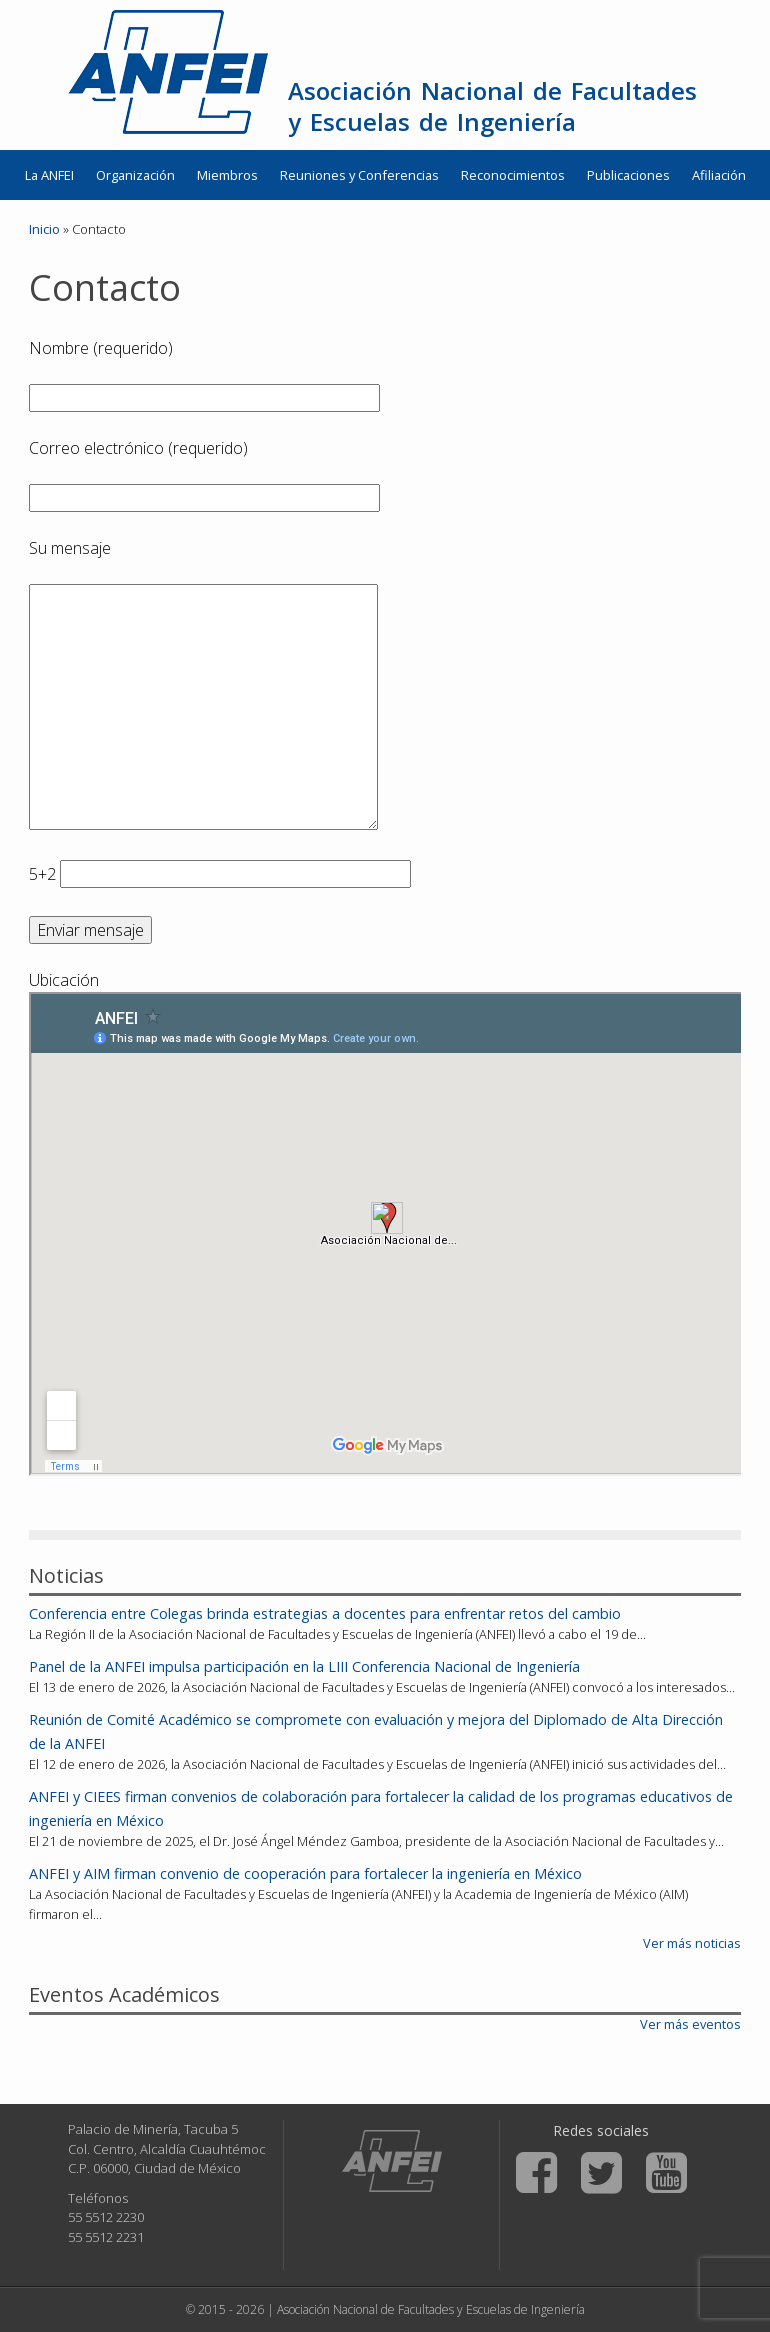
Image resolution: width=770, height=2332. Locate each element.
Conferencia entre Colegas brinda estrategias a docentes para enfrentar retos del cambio (325, 1613)
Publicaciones (628, 175)
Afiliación (719, 175)
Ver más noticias (692, 1943)
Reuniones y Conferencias (359, 175)
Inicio (44, 229)
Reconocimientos (513, 175)
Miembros (227, 175)
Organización (135, 175)
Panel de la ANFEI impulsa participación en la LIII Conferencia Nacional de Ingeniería (304, 1666)
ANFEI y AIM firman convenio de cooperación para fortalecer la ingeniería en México (305, 1873)
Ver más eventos (690, 2024)
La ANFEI (49, 175)
